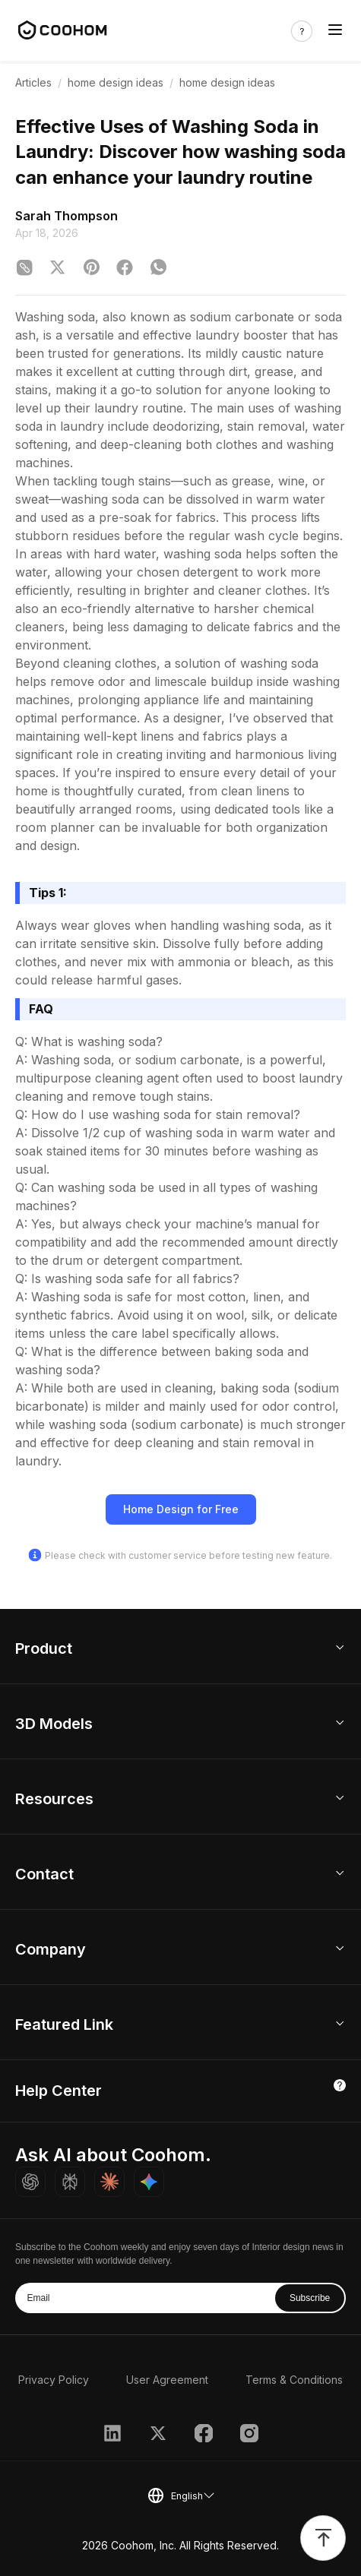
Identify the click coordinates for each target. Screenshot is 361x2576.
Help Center (58, 2090)
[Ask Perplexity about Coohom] (70, 2182)
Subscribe (310, 2298)
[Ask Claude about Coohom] (109, 2182)
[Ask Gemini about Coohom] (149, 2182)
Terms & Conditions (294, 2379)
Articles (33, 82)
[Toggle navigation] (335, 31)
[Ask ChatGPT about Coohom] (30, 2182)
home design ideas (115, 82)
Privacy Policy (53, 2379)
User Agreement (167, 2379)
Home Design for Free (181, 1509)
